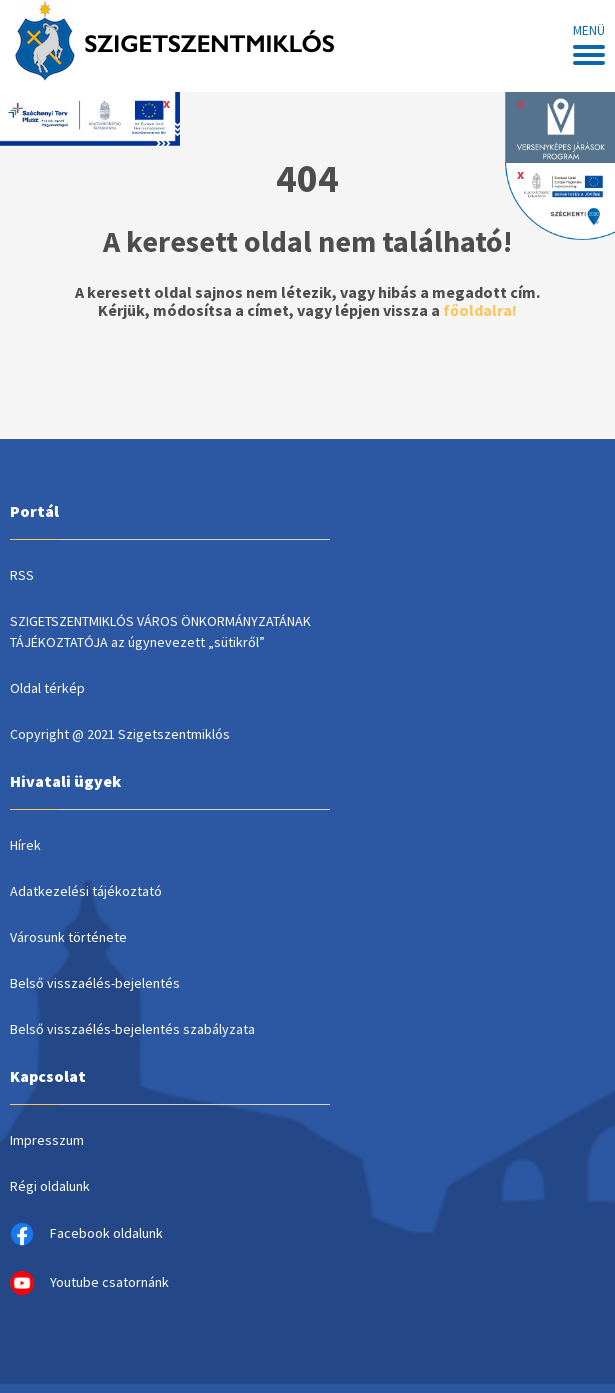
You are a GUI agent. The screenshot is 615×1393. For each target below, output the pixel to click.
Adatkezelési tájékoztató (86, 891)
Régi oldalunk (50, 1186)
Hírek (25, 845)
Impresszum (47, 1140)
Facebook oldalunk (86, 1234)
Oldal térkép (47, 688)
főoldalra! (480, 310)
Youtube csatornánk (89, 1283)
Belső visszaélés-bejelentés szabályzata (132, 1029)
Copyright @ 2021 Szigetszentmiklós (120, 734)
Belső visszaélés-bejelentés (95, 983)
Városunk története (68, 937)
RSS (22, 575)
